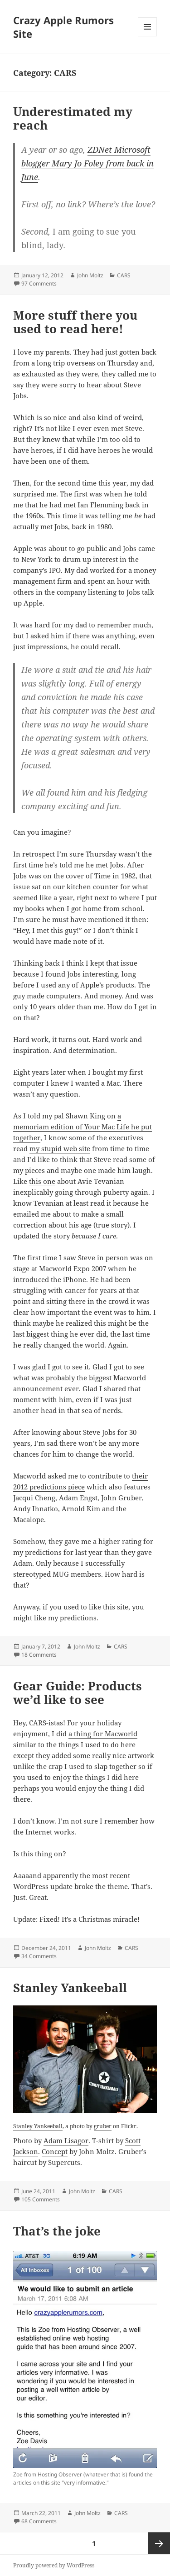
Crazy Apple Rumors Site (63, 26)
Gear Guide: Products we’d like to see (77, 1693)
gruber (103, 2126)
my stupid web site (59, 1148)
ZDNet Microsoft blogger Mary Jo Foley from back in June (87, 163)
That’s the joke (57, 2231)
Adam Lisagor (66, 2140)
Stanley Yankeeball (70, 1988)
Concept (55, 2151)
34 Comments (39, 1956)
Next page (159, 2543)
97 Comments (39, 283)
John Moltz (90, 275)
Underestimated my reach (72, 118)
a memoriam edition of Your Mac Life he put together (82, 1126)
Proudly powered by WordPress (53, 2565)
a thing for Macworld (102, 1733)
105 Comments (40, 2199)
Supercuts (64, 2162)
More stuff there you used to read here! (75, 322)
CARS (124, 275)
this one (42, 1181)
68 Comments (39, 2521)
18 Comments (39, 1655)
